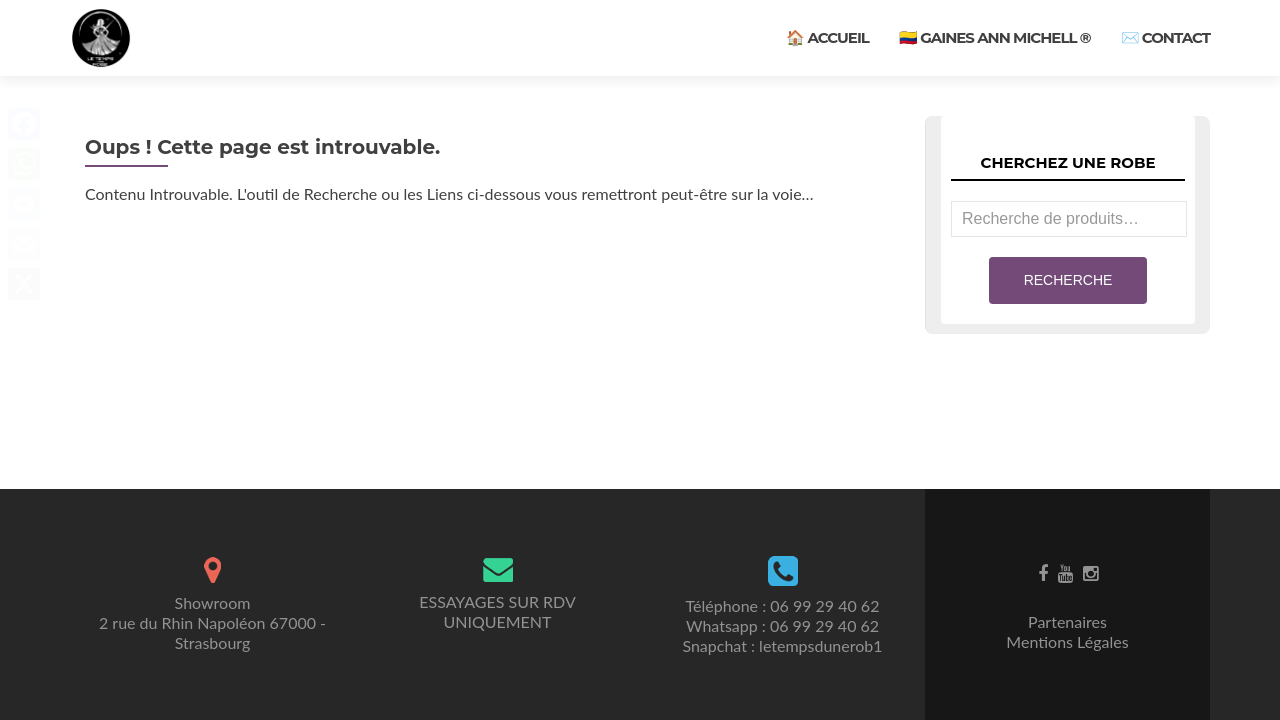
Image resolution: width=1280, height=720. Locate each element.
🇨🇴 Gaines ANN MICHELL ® (995, 37)
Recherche (1068, 280)
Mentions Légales (1067, 641)
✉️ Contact (1165, 37)
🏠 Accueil (827, 37)
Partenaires (1067, 621)
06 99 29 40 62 (824, 605)
